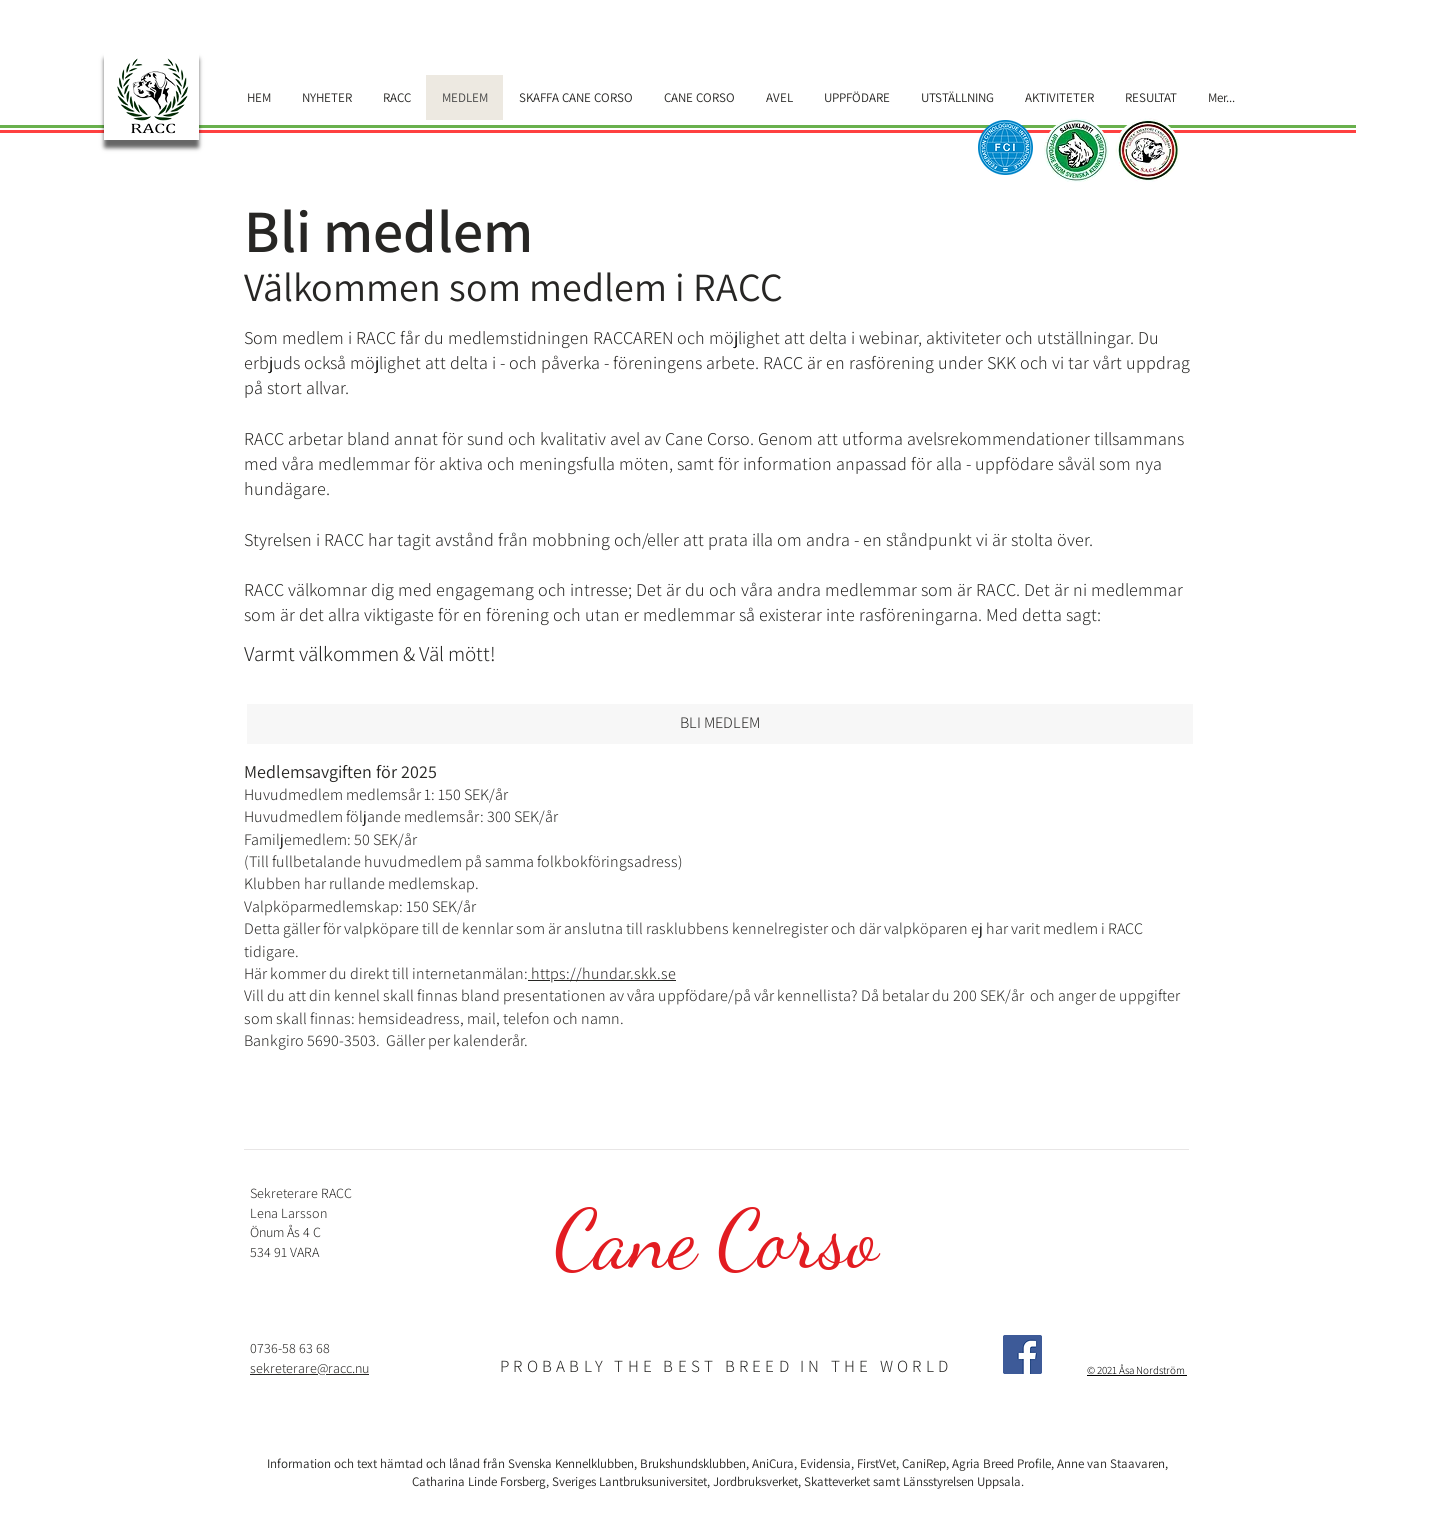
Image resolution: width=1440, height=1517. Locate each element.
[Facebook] (1022, 1354)
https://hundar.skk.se (602, 973)
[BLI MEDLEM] (720, 724)
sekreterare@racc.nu (309, 1368)
